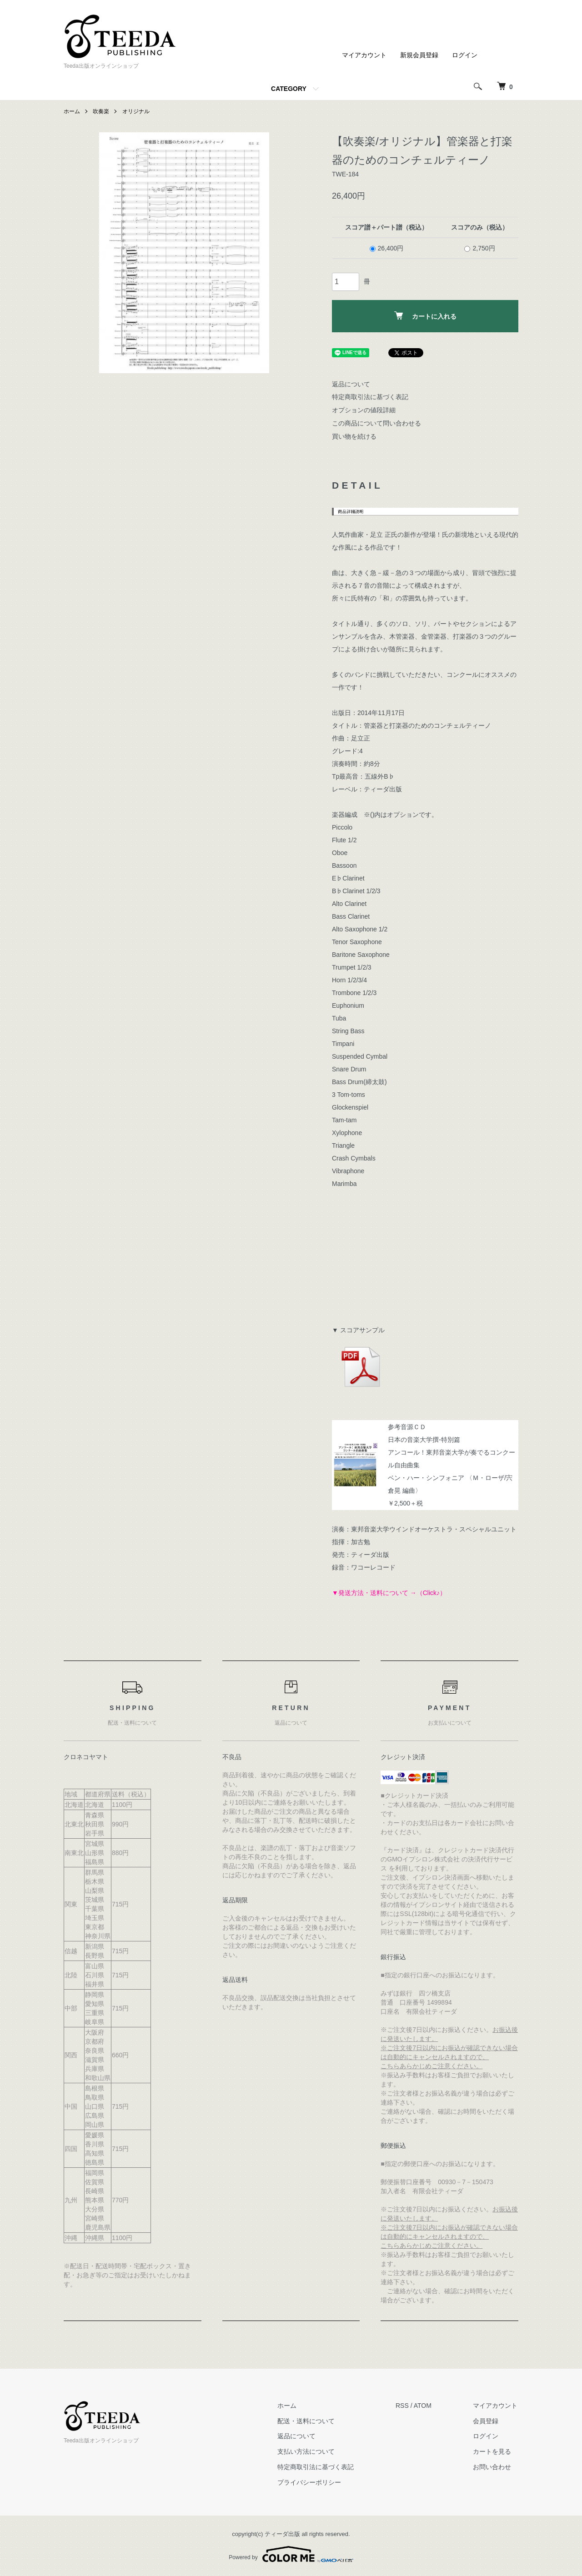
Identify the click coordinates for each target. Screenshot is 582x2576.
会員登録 (486, 2421)
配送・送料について (308, 2421)
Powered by (291, 2554)
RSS (403, 2405)
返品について (351, 384)
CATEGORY (288, 88)
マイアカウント (364, 55)
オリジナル (136, 111)
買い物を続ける (354, 436)
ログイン (464, 55)
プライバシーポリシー (311, 2482)
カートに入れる (425, 315)
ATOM (424, 2405)
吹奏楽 (101, 111)
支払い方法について (308, 2451)
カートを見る (493, 2451)
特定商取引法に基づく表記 (370, 396)
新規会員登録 (419, 55)
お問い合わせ (493, 2467)
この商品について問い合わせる (376, 423)
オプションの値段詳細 (364, 410)
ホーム (72, 111)
